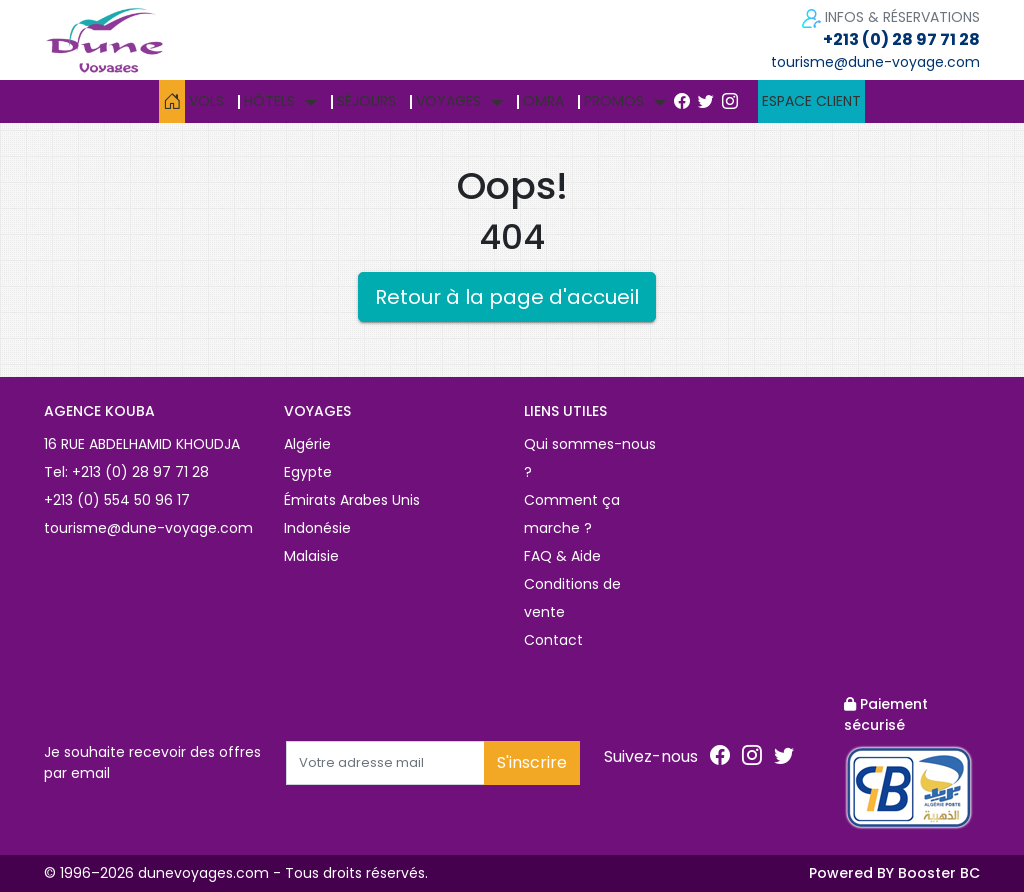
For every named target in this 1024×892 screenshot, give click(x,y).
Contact (553, 640)
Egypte (308, 472)
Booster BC (939, 873)
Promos (614, 101)
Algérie (307, 444)
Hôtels (269, 101)
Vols (206, 101)
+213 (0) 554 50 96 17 (117, 500)
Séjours (366, 101)
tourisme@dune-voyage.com (875, 62)
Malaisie (311, 556)
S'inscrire (532, 762)
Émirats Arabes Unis (352, 500)
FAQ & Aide (562, 556)
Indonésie (317, 528)
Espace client (811, 101)
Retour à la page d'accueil (507, 297)
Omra (543, 101)
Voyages (448, 101)
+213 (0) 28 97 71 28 (901, 39)
